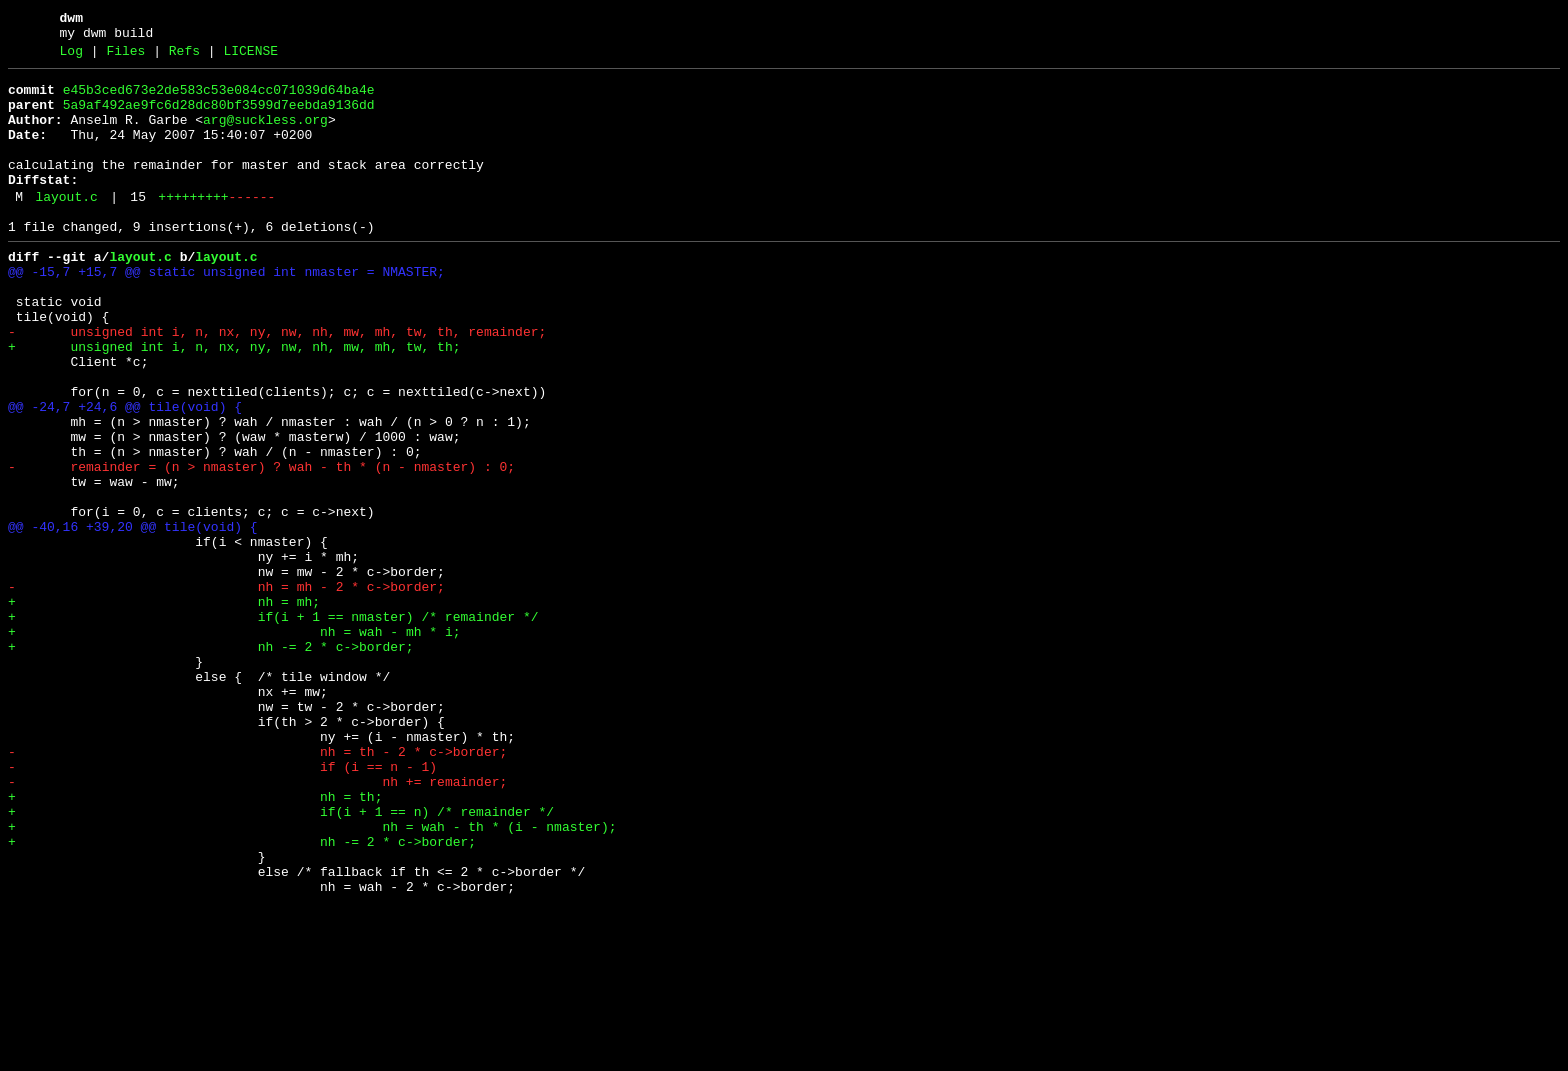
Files (125, 57)
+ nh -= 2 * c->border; (211, 761)
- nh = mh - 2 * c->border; (226, 689)
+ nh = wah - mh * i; (234, 743)
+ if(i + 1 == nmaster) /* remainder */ (273, 725)
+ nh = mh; (164, 707)
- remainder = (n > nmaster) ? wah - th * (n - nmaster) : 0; (261, 545)
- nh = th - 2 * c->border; (257, 887)
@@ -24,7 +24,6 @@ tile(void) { (125, 473)
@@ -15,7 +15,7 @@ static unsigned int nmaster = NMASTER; (226, 311)
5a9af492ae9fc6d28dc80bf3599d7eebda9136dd (219, 117)
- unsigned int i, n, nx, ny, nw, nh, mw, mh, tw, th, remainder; (277, 383)
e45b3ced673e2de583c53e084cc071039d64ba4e (219, 99)
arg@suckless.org (265, 135)
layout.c (66, 227)
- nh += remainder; (257, 923)
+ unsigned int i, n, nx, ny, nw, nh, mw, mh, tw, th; (234, 401)
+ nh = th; (195, 941)
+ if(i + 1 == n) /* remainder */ (281, 959)
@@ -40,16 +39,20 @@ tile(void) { (133, 617)
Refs (184, 57)
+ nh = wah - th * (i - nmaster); (312, 977)
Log (71, 57)
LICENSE (250, 57)
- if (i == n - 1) (222, 905)
